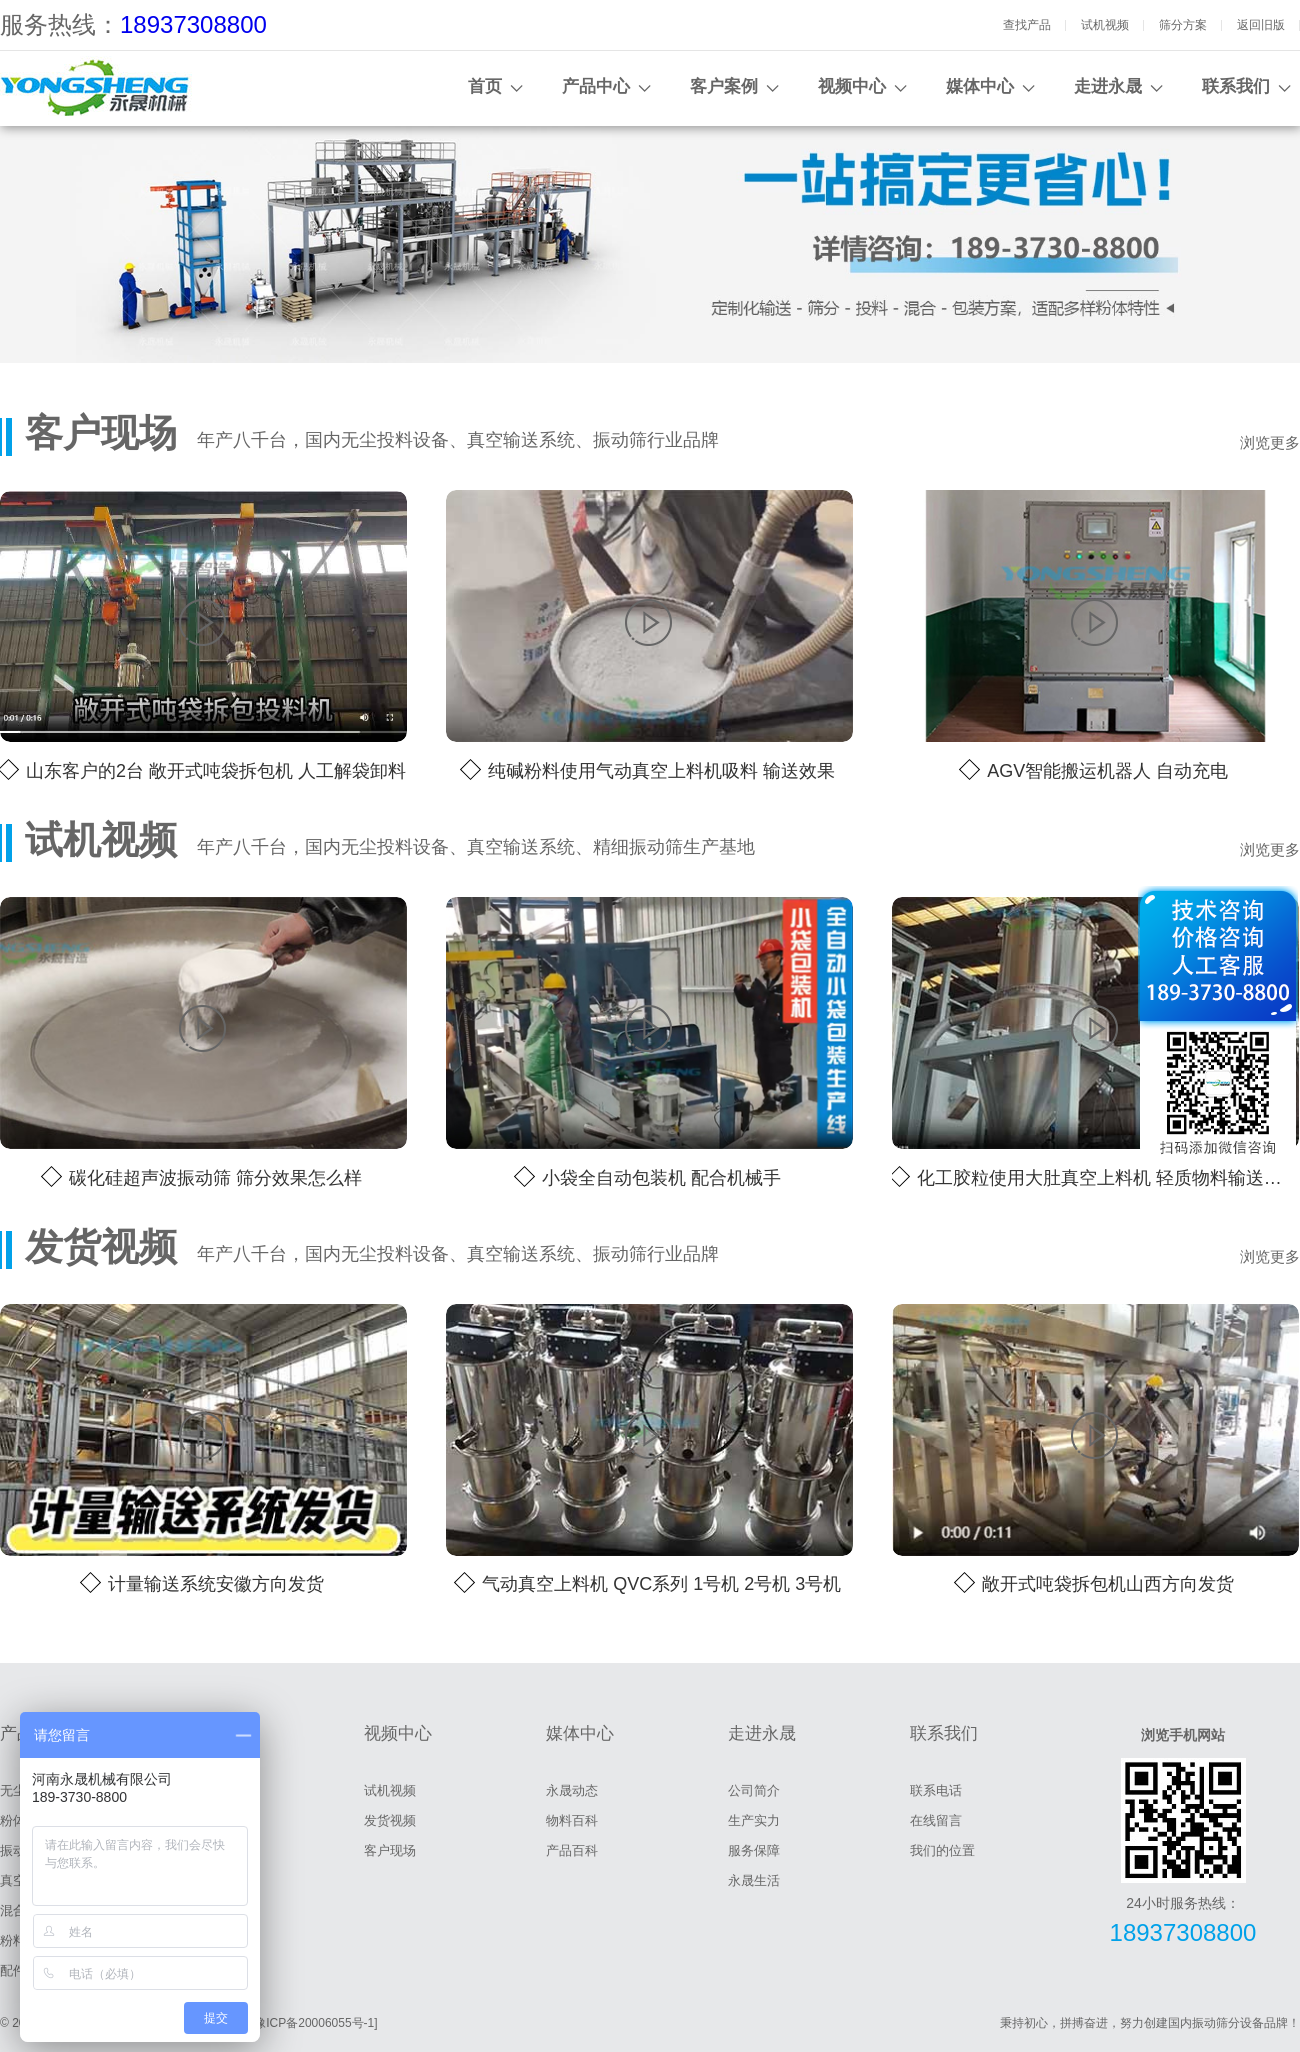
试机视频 (1105, 25)
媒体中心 (980, 86)
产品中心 (596, 86)
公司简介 (754, 1790)
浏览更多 (1270, 443)
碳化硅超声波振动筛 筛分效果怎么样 (215, 1178)
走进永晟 (1108, 86)
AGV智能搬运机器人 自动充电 (1107, 771)
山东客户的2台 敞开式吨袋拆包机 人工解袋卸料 (216, 771)
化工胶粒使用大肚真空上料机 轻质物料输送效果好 (1108, 1178)
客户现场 (390, 1850)
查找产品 (1027, 25)
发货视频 (390, 1820)
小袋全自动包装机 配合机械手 (661, 1178)
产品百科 (572, 1850)
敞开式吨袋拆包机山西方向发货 (1108, 1584)
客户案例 (724, 86)
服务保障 (754, 1850)
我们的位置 (942, 1850)
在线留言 (936, 1820)
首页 (485, 86)
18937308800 (193, 24)
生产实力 (754, 1820)
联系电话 (936, 1790)
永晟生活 (754, 1880)
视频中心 (852, 86)
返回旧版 (1261, 25)
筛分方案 (1183, 25)
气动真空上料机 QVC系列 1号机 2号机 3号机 (661, 1584)
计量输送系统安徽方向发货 (216, 1584)
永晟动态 (572, 1790)
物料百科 (572, 1820)
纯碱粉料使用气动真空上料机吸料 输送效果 (661, 771)
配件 (13, 1970)
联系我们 (1236, 86)
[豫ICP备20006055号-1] (314, 2023)
